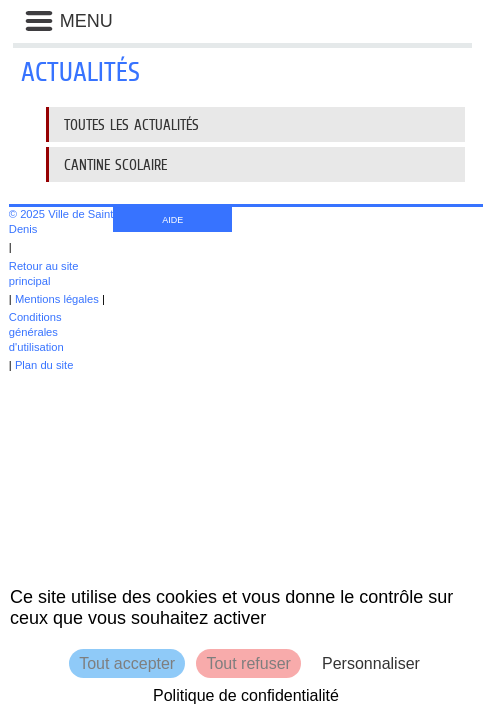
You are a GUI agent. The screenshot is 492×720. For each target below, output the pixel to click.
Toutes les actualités (131, 124)
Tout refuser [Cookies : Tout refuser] (248, 663)
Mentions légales (57, 299)
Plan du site (44, 365)
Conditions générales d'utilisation (36, 332)
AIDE (172, 220)
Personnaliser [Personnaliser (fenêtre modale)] (371, 663)
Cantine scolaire (115, 164)
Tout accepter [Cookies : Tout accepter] (127, 663)
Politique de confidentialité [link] (246, 695)
